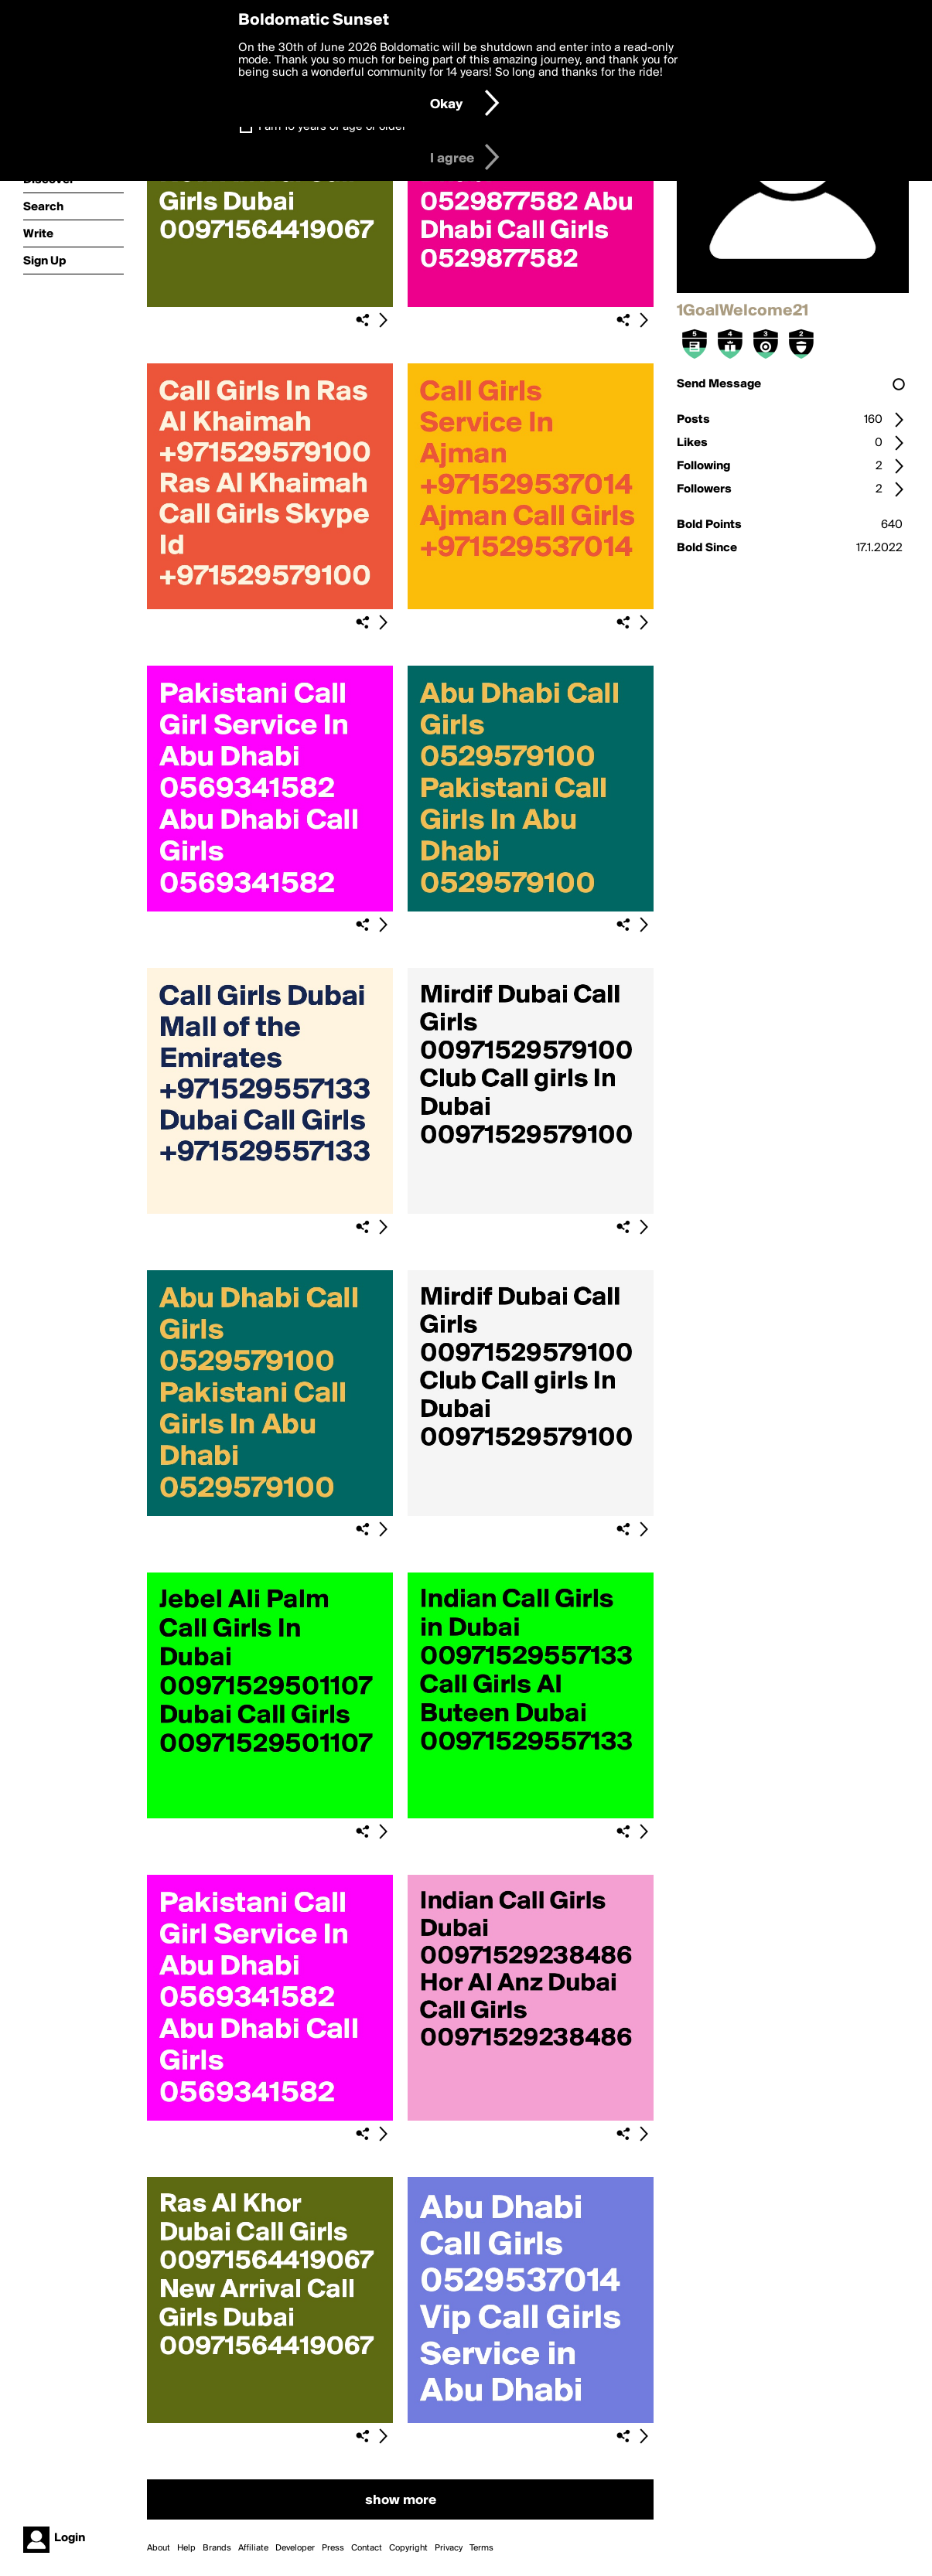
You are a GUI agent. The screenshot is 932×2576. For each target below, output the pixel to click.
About (158, 2548)
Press (333, 2548)
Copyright (408, 2548)
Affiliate (253, 2548)
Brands (217, 2548)
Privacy (449, 2548)
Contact (366, 2548)
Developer (295, 2548)
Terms (481, 2548)
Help (186, 2548)
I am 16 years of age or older (332, 127)
